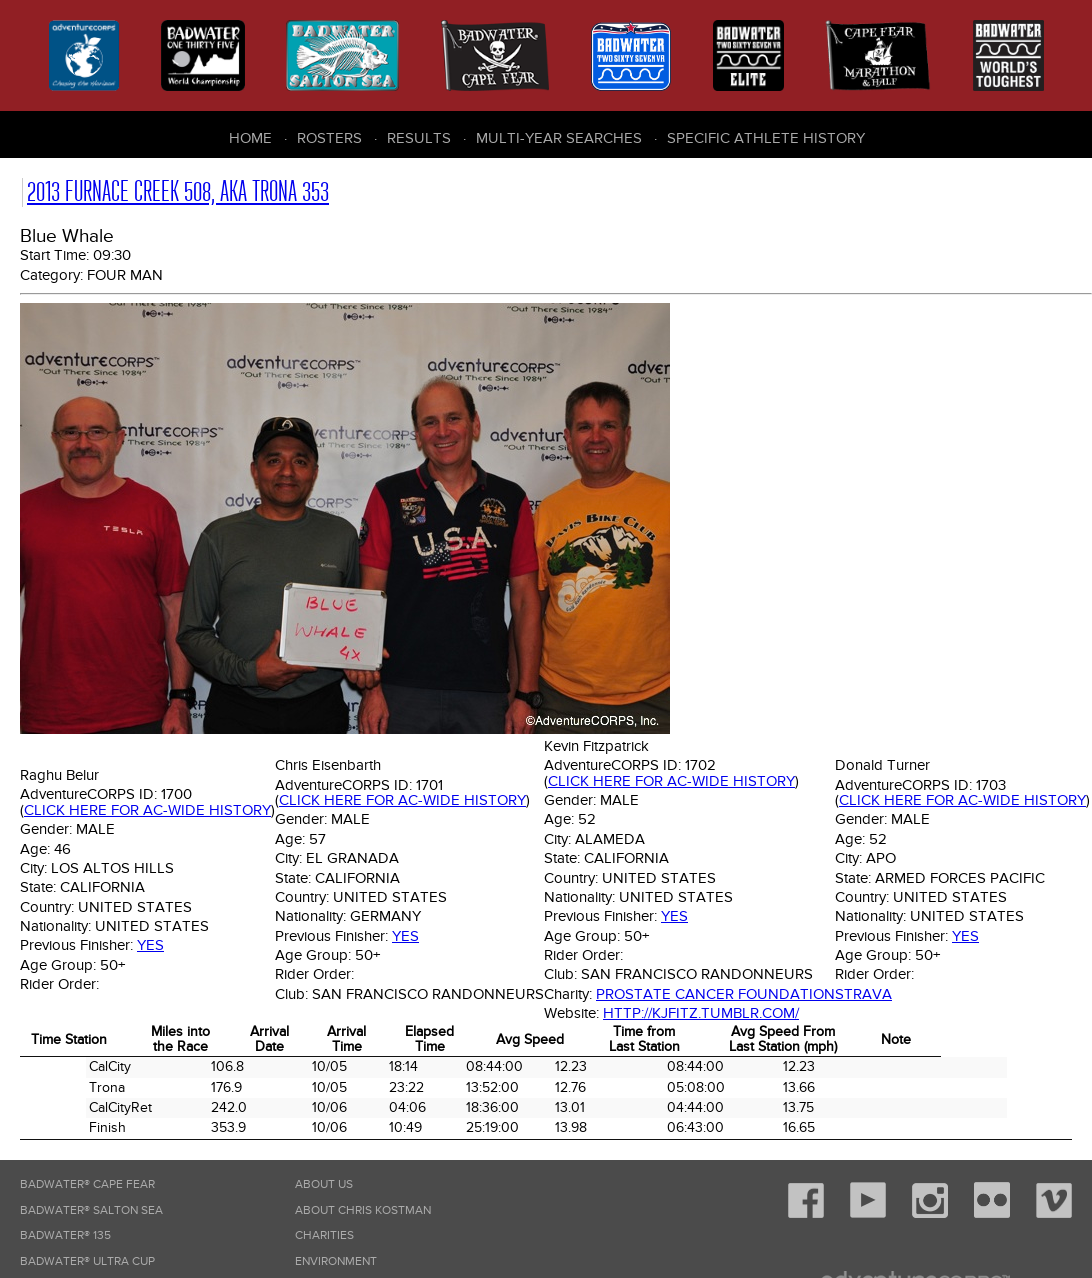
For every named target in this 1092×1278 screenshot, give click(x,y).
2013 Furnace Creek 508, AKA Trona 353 (178, 191)
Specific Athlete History (766, 138)
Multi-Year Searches (559, 138)
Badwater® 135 (65, 1235)
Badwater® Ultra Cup (87, 1261)
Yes (150, 945)
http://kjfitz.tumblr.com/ (701, 1013)
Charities (324, 1235)
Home (250, 138)
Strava (863, 994)
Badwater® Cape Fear (87, 1184)
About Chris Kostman (363, 1210)
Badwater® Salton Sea (91, 1210)
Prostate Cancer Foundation (715, 994)
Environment (336, 1261)
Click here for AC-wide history (147, 810)
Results (419, 138)
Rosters (329, 138)
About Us (324, 1184)
